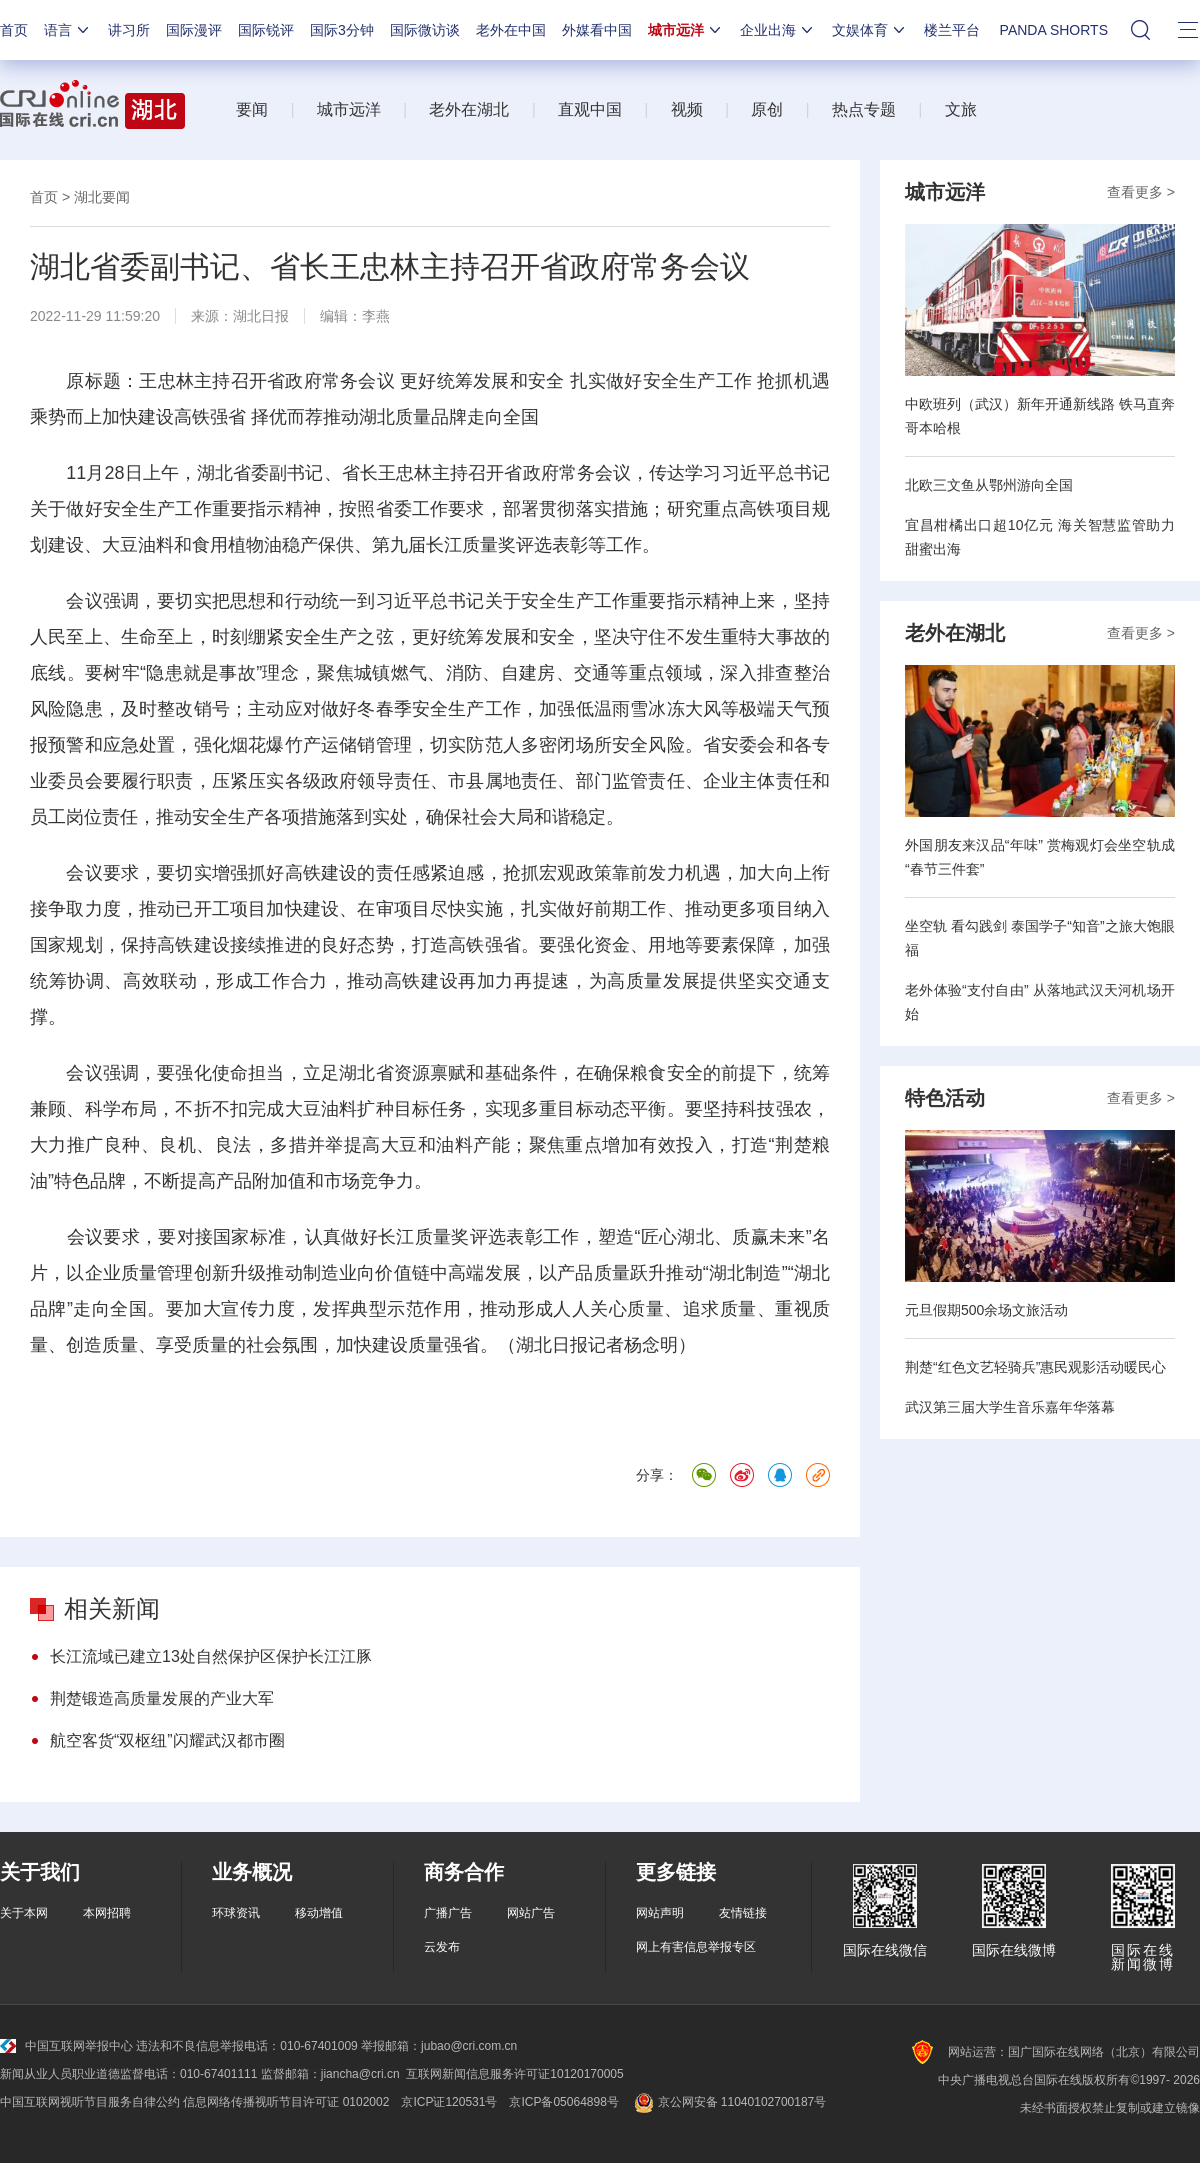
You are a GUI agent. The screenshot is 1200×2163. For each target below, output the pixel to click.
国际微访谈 (425, 30)
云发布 (442, 1947)
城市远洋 (686, 30)
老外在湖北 (469, 109)
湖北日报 (261, 316)
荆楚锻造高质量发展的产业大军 (162, 1698)
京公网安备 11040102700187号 (728, 2102)
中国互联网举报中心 (66, 2046)
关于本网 (24, 1913)
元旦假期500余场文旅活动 (986, 1310)
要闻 (252, 109)
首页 (14, 30)
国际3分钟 (342, 30)
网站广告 (531, 1913)
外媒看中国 (597, 30)
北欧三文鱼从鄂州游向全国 (989, 485)
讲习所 (129, 30)
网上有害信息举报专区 (696, 1947)
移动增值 (319, 1913)
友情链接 (743, 1913)
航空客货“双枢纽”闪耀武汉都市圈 (167, 1740)
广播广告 (448, 1913)
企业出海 (778, 30)
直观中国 (590, 109)
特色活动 (945, 1098)
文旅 (961, 109)
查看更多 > (1141, 192)
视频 (687, 109)
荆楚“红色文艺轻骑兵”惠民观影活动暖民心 (1035, 1367)
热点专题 (864, 109)
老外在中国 (511, 30)
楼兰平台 (952, 30)
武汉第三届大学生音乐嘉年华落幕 (1010, 1407)
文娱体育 (870, 30)
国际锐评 (266, 30)
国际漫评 (194, 30)
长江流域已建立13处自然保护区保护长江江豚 (211, 1656)
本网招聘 (107, 1913)
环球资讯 (236, 1913)
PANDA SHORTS (1054, 30)
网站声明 (660, 1913)
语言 (68, 30)
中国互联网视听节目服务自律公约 (90, 2102)
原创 (767, 109)
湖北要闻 (102, 197)
